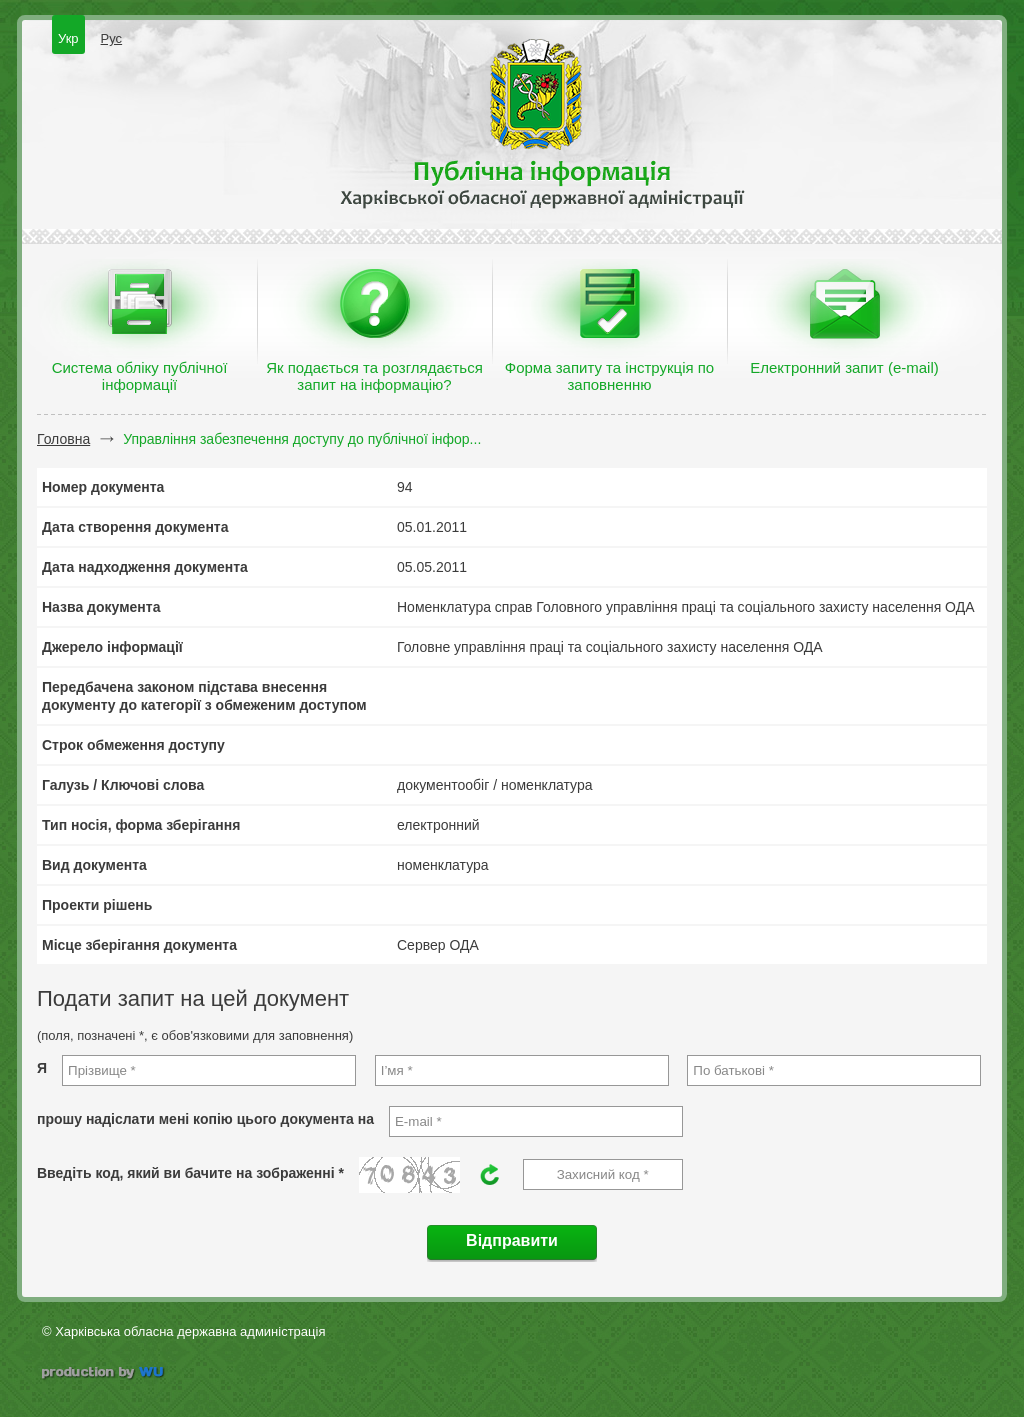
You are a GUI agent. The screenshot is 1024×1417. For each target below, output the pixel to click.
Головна (63, 439)
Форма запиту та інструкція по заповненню (609, 376)
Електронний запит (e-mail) (844, 367)
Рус (112, 38)
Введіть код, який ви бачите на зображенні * (190, 1173)
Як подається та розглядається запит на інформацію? (374, 376)
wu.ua (104, 1374)
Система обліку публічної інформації (140, 376)
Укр (68, 38)
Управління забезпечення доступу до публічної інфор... (302, 439)
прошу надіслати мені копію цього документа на (205, 1119)
